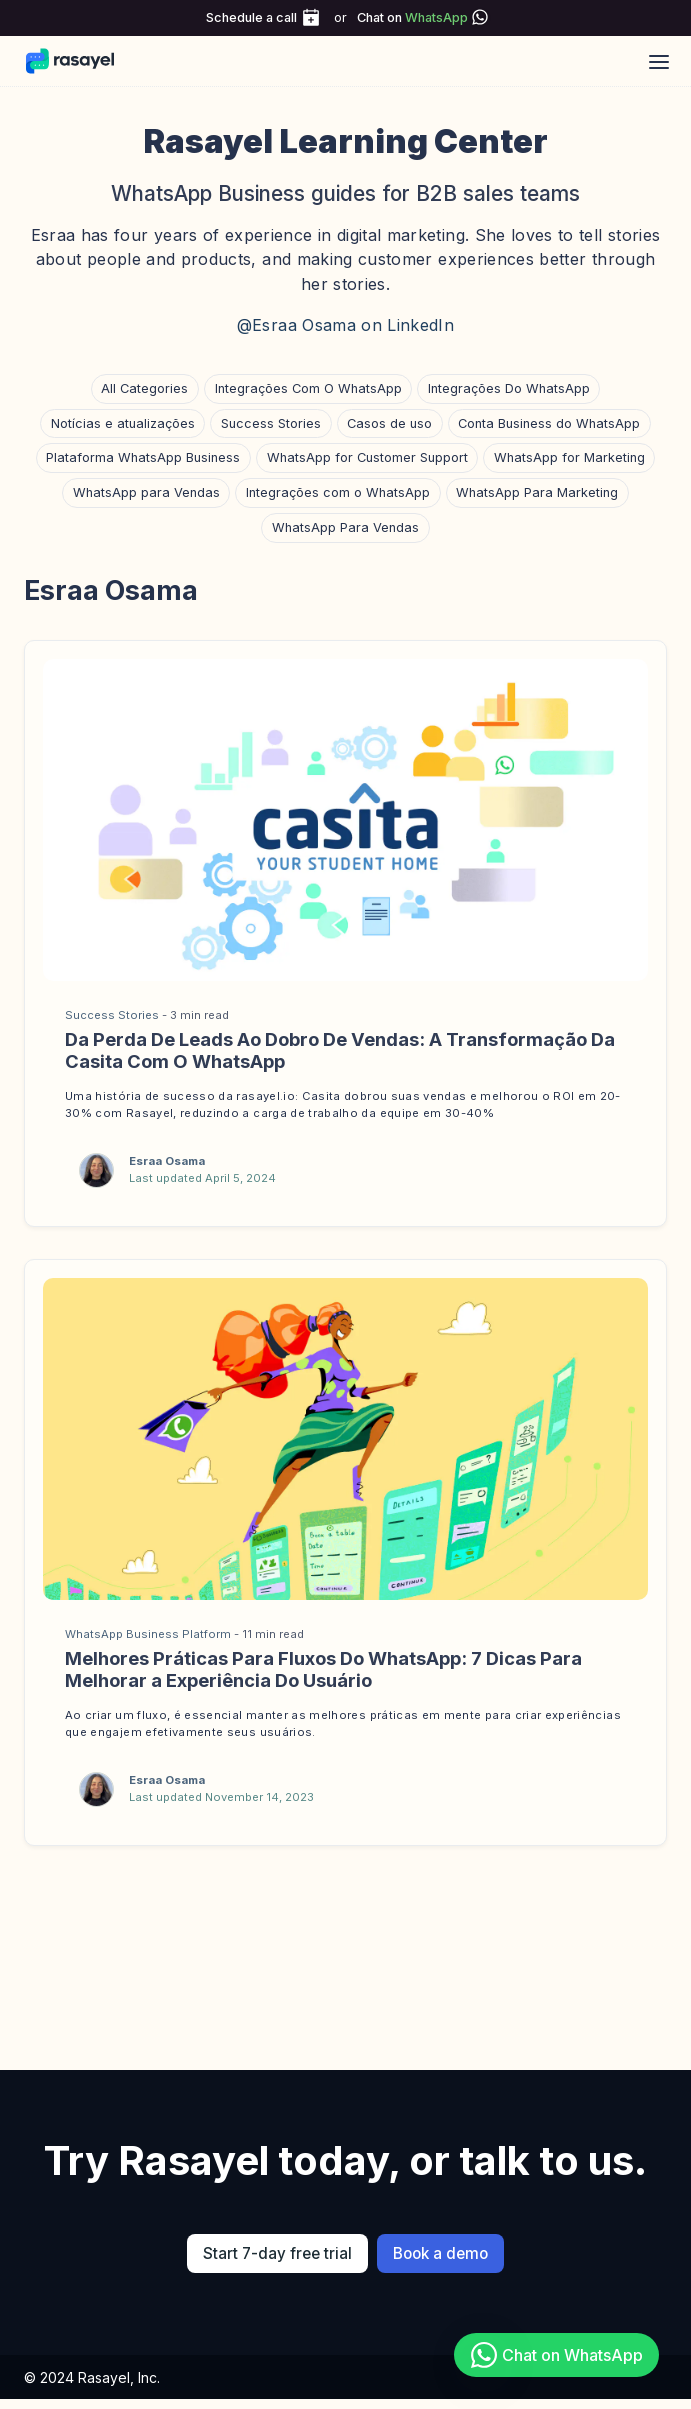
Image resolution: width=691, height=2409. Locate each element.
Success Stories (271, 423)
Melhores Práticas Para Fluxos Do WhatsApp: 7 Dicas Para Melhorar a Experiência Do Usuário (323, 1669)
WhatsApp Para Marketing (537, 492)
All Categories (144, 388)
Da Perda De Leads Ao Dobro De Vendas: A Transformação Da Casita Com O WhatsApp (340, 1050)
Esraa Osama (167, 1161)
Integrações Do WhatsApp (509, 388)
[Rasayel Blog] (79, 61)
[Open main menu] (659, 61)
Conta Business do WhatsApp (549, 423)
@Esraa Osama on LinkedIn (345, 325)
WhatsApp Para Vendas (345, 527)
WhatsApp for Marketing (569, 457)
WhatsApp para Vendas (146, 492)
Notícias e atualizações (123, 423)
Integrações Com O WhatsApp (308, 388)
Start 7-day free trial (277, 2253)
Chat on (412, 17)
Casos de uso (389, 423)
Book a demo (440, 2253)
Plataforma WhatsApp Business (143, 457)
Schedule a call (251, 17)
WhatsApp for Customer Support (367, 457)
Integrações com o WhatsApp (338, 492)
